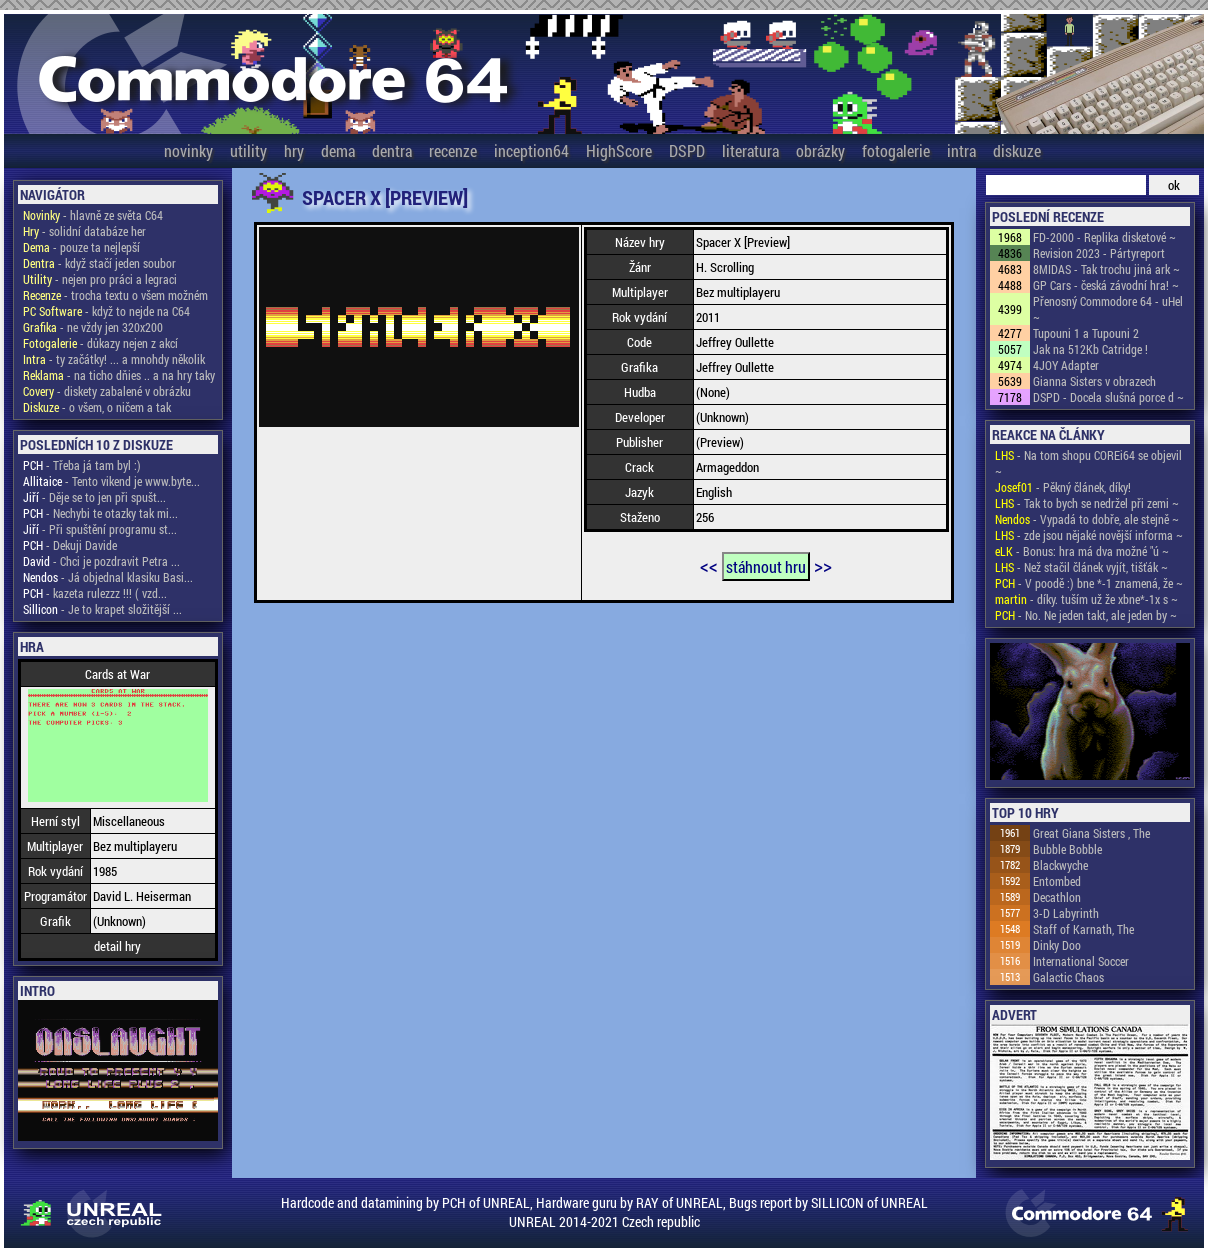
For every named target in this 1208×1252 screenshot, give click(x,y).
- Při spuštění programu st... (100, 529)
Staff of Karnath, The (1083, 929)
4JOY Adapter (1066, 365)
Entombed (1057, 881)
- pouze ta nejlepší (81, 247)
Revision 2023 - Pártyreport (1099, 253)
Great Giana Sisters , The (1091, 833)
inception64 (531, 150)
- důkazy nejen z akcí (100, 343)
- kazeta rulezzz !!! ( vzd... (95, 593)
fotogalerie (896, 150)
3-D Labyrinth (1066, 913)
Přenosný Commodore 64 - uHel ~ (1108, 309)
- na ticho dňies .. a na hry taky (119, 375)
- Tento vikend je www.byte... (111, 481)
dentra (392, 150)
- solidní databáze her (84, 231)
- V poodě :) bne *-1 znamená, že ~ (1089, 583)
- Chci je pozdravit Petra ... (101, 561)
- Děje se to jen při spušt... (94, 497)
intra (961, 150)
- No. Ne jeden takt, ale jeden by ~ (1086, 615)
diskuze (1017, 150)
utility (248, 150)
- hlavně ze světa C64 (93, 215)
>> (823, 565)
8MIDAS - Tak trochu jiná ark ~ (1106, 269)
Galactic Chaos (1068, 977)
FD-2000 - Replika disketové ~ (1104, 237)
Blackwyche (1060, 865)
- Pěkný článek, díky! (1063, 487)
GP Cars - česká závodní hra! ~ (1106, 285)
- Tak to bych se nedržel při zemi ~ (1087, 503)
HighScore (619, 150)
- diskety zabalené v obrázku (107, 391)
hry (294, 150)
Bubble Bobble (1067, 849)
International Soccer (1081, 961)
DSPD (687, 150)
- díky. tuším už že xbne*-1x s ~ (1086, 599)
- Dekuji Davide (70, 545)
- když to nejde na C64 (106, 311)
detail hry (117, 946)
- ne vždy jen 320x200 (93, 327)
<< (709, 565)
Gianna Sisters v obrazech (1094, 381)
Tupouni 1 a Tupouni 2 (1086, 333)
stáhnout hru (766, 566)
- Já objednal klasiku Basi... (108, 577)
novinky (188, 150)
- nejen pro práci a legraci (100, 279)
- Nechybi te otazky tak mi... (100, 513)
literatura (750, 150)
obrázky (820, 150)
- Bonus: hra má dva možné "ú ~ (1082, 551)
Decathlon (1057, 897)
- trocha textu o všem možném (115, 295)
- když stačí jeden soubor (99, 263)
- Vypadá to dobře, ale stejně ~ (1087, 519)
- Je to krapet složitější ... (102, 609)
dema (338, 150)
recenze (453, 150)
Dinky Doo (1057, 945)
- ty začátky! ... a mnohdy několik (114, 359)
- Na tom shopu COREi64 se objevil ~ (1088, 463)
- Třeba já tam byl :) (82, 465)
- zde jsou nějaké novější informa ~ (1089, 535)
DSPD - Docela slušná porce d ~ (1108, 397)
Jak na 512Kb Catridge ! (1090, 349)
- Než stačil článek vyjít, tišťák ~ (1081, 567)
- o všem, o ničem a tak (97, 407)
